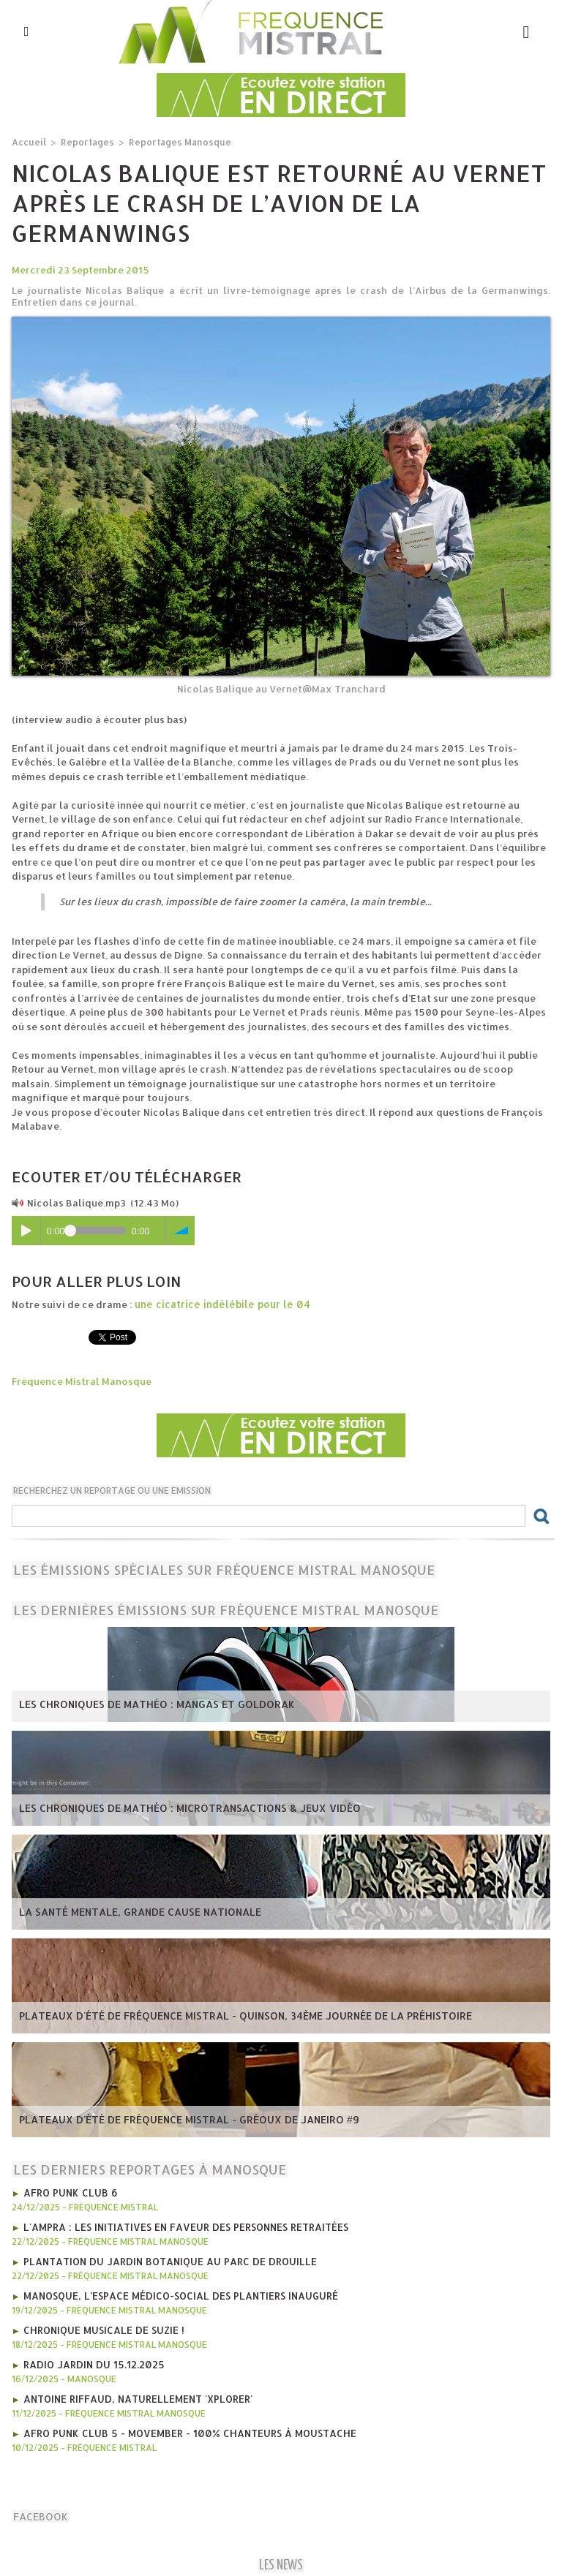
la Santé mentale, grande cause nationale (134, 1911)
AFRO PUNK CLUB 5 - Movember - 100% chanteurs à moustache (183, 2427)
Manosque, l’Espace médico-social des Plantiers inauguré (177, 2292)
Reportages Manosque (172, 141)
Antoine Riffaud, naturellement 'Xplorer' (134, 2393)
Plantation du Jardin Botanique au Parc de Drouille (166, 2259)
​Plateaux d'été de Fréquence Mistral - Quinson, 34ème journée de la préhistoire (232, 2015)
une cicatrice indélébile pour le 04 (218, 1304)
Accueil (28, 141)
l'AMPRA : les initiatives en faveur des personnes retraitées (181, 2225)
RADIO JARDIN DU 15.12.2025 (92, 2359)
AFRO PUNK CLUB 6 (68, 2191)
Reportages (84, 141)
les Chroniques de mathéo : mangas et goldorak (147, 1704)
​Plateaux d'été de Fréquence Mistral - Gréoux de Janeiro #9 (179, 2119)
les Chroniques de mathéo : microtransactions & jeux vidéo (178, 1807)
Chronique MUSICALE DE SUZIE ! (101, 2326)
